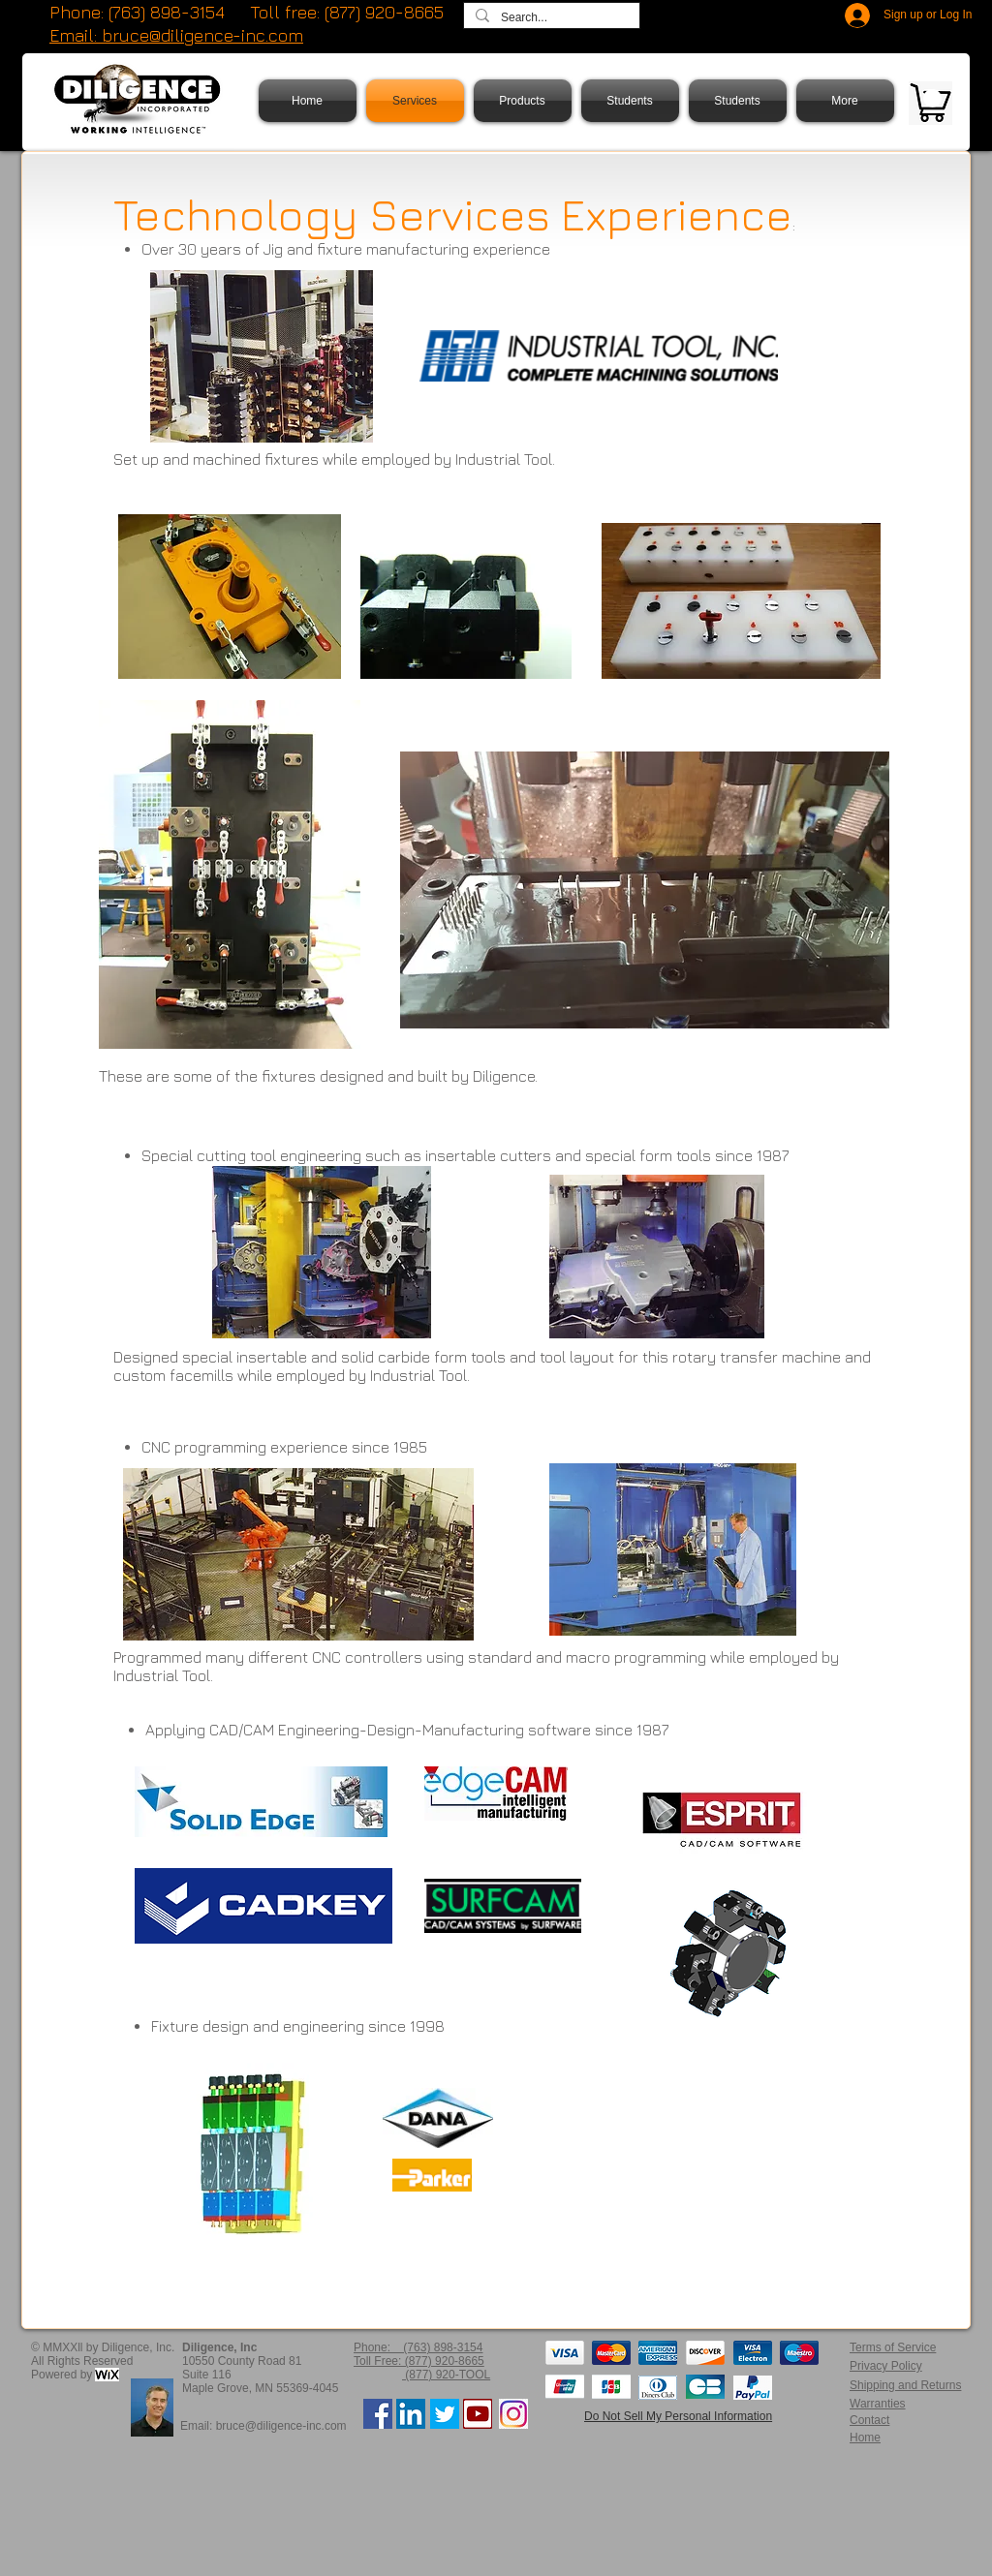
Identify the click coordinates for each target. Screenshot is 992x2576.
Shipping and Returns (905, 2385)
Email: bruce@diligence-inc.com (263, 2426)
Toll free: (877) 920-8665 (347, 12)
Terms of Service (893, 2347)
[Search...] (550, 18)
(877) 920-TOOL (446, 2374)
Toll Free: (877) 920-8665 (419, 2361)
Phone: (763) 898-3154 (137, 12)
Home (865, 2437)
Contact (869, 2420)
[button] (932, 98)
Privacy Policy (886, 2366)
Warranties (878, 2403)
